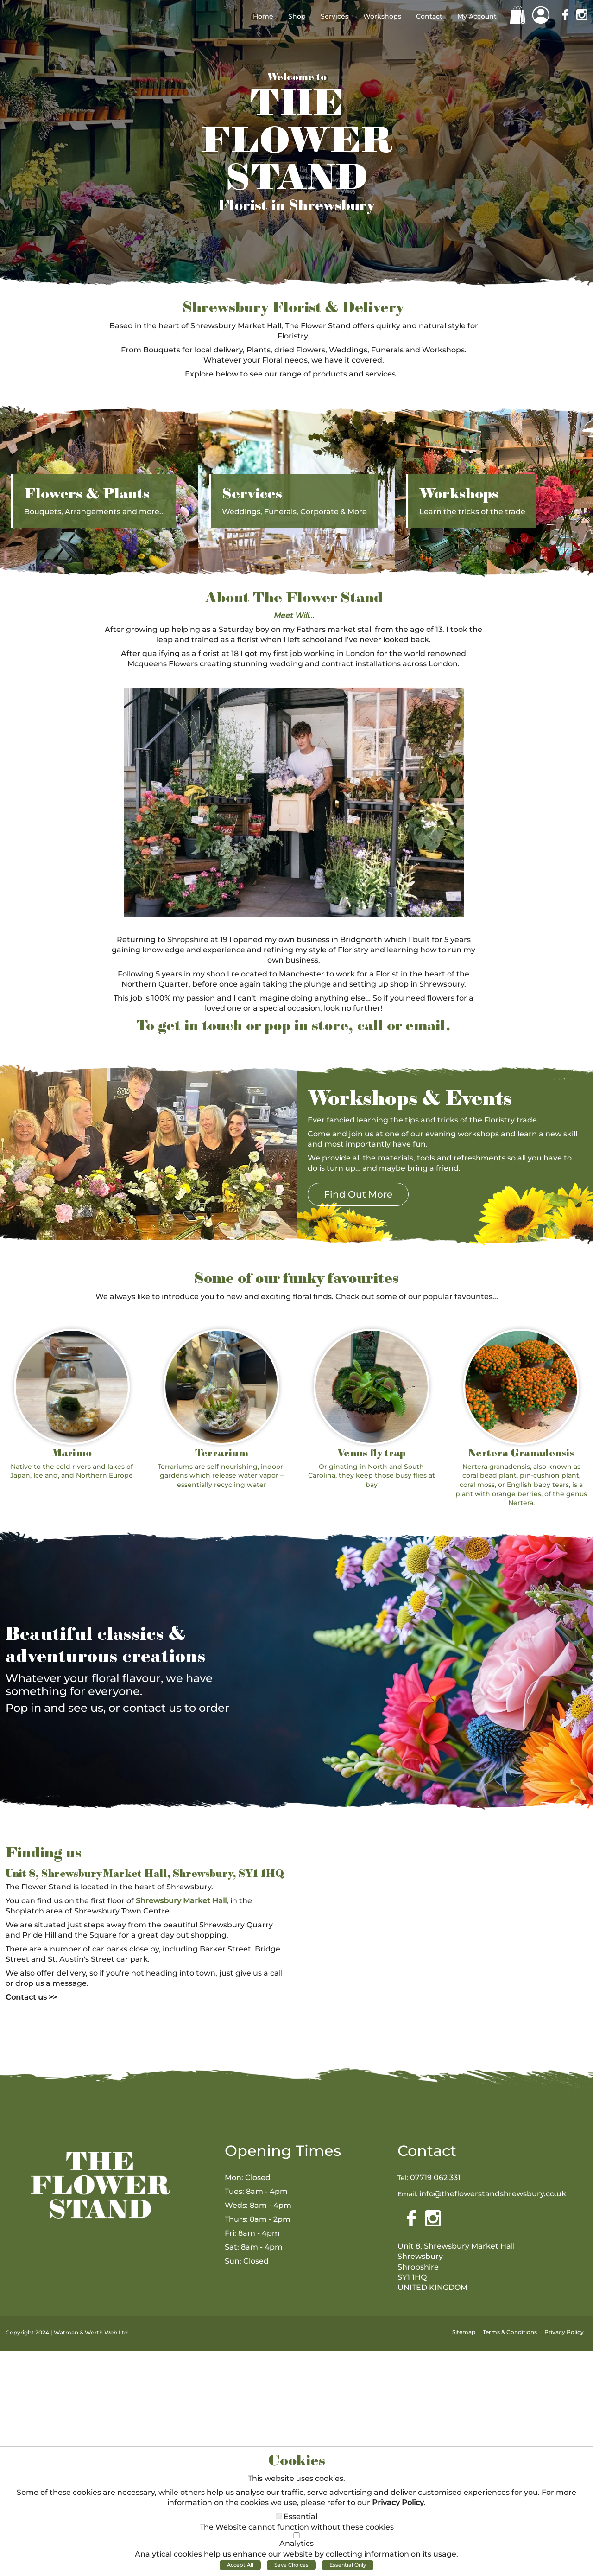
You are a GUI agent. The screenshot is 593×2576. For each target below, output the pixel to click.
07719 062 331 (435, 2177)
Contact (426, 2151)
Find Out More (358, 1194)
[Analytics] (296, 2535)
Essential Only (347, 2565)
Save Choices (291, 2565)
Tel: (402, 2178)
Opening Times (283, 2151)
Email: (407, 2194)
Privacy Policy (398, 2502)
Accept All (240, 2565)
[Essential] (279, 2516)
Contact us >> (31, 1997)
